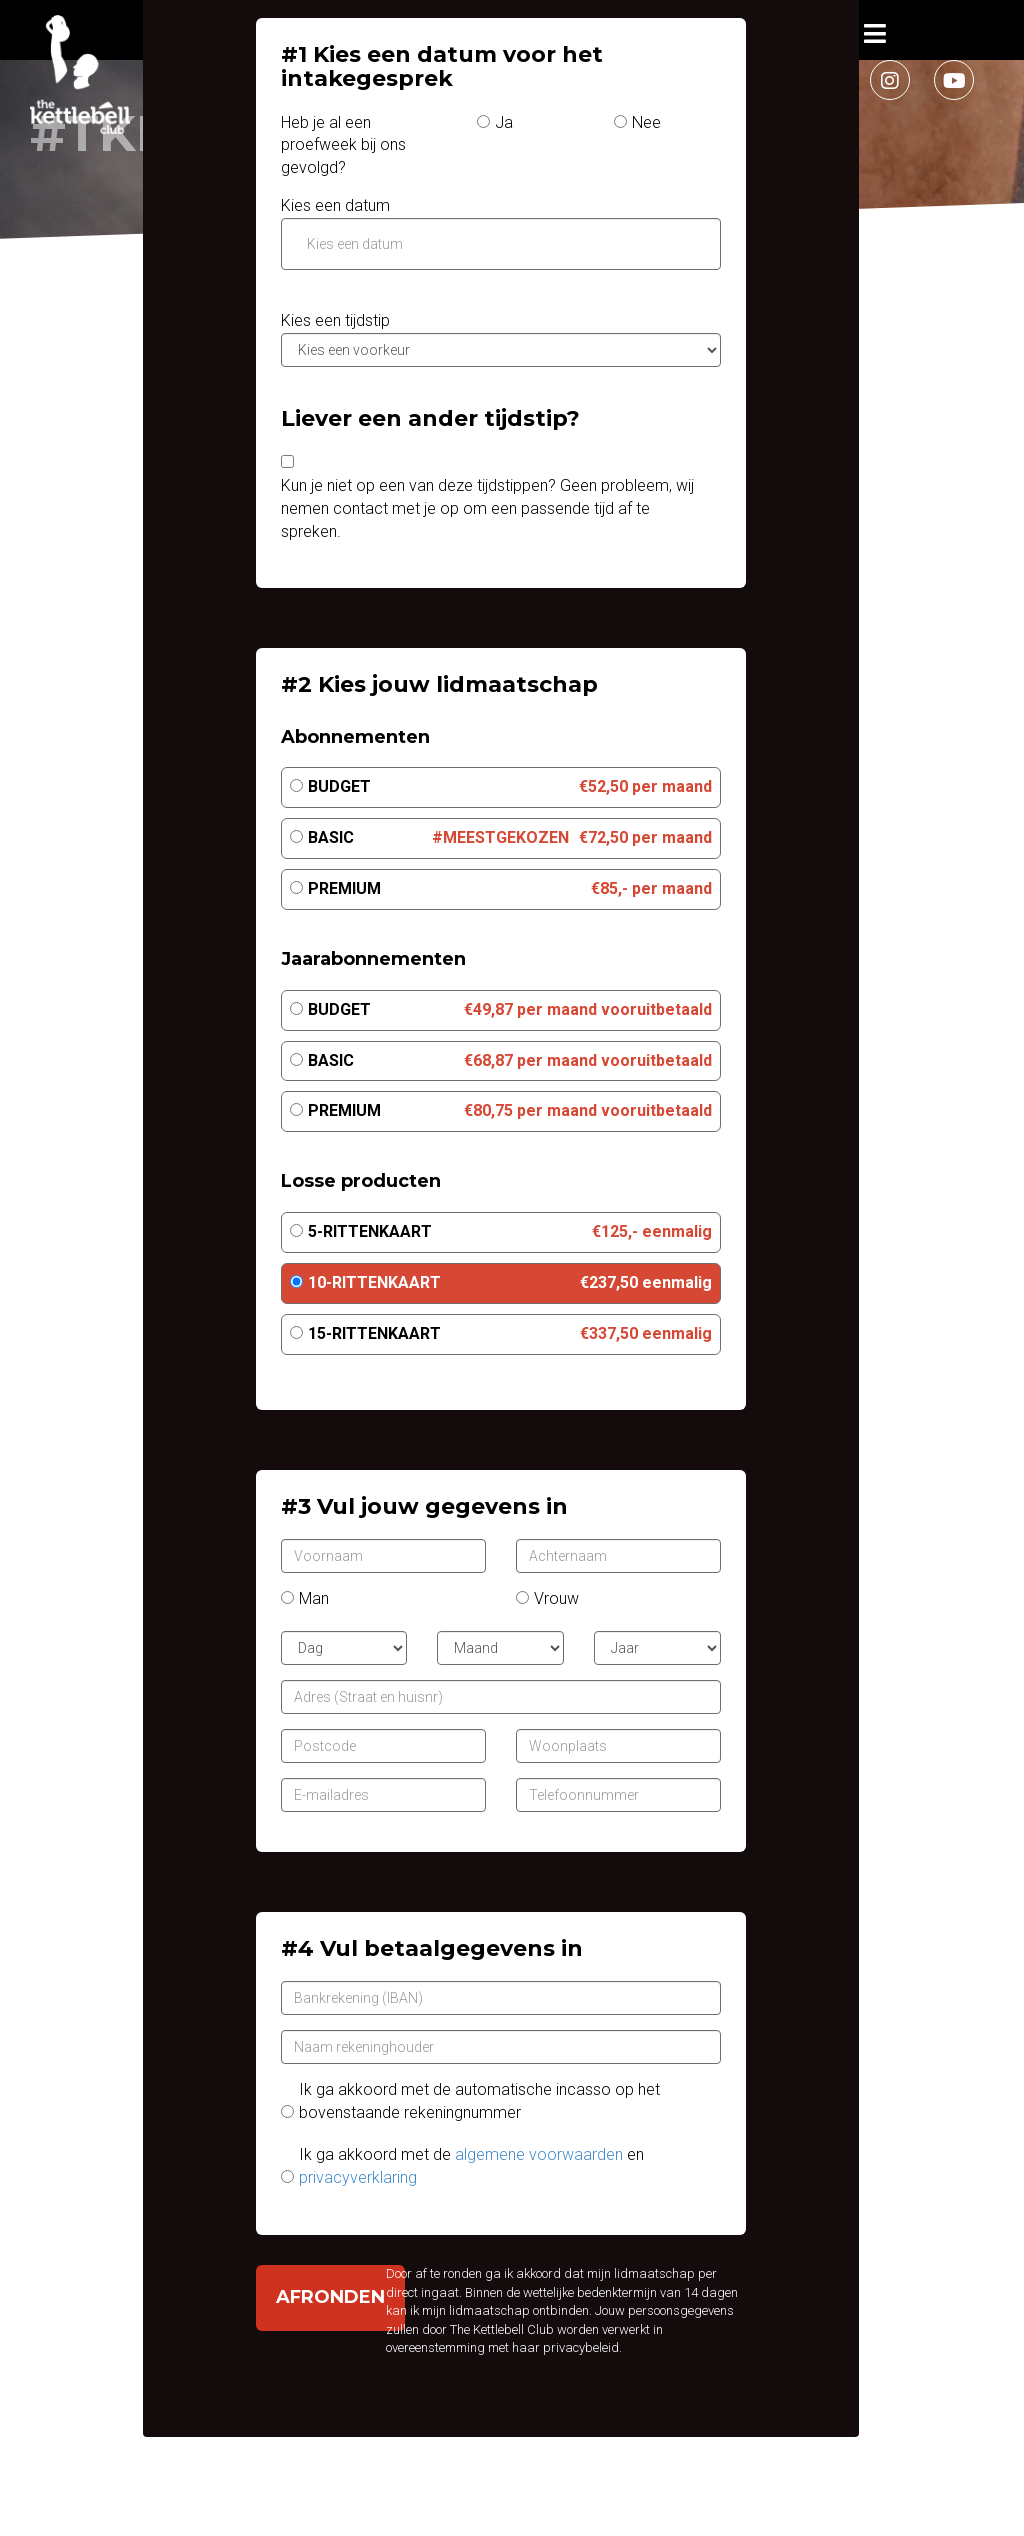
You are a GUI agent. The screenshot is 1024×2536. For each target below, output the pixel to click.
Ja (504, 122)
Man (314, 1598)
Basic (331, 837)
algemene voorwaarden (539, 2154)
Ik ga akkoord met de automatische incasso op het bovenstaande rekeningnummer (479, 2101)
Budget (339, 786)
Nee (646, 122)
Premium (344, 888)
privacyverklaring (358, 2177)
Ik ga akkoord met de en (471, 2166)
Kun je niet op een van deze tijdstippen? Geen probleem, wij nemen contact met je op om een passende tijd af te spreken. (487, 508)
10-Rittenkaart (374, 1282)
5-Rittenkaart (370, 1231)
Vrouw (556, 1598)
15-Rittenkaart (374, 1333)
